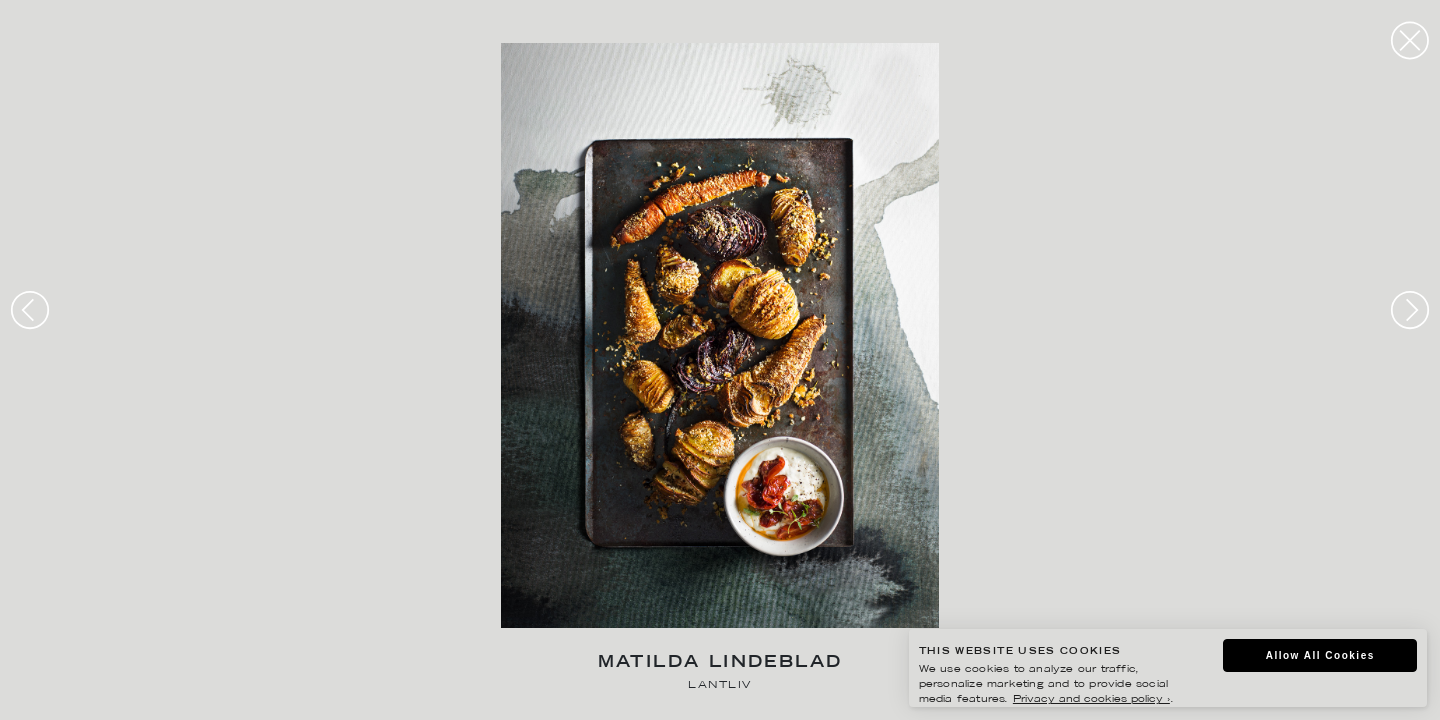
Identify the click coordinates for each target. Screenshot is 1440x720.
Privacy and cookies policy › (1091, 699)
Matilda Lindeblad (720, 663)
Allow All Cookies (1320, 655)
